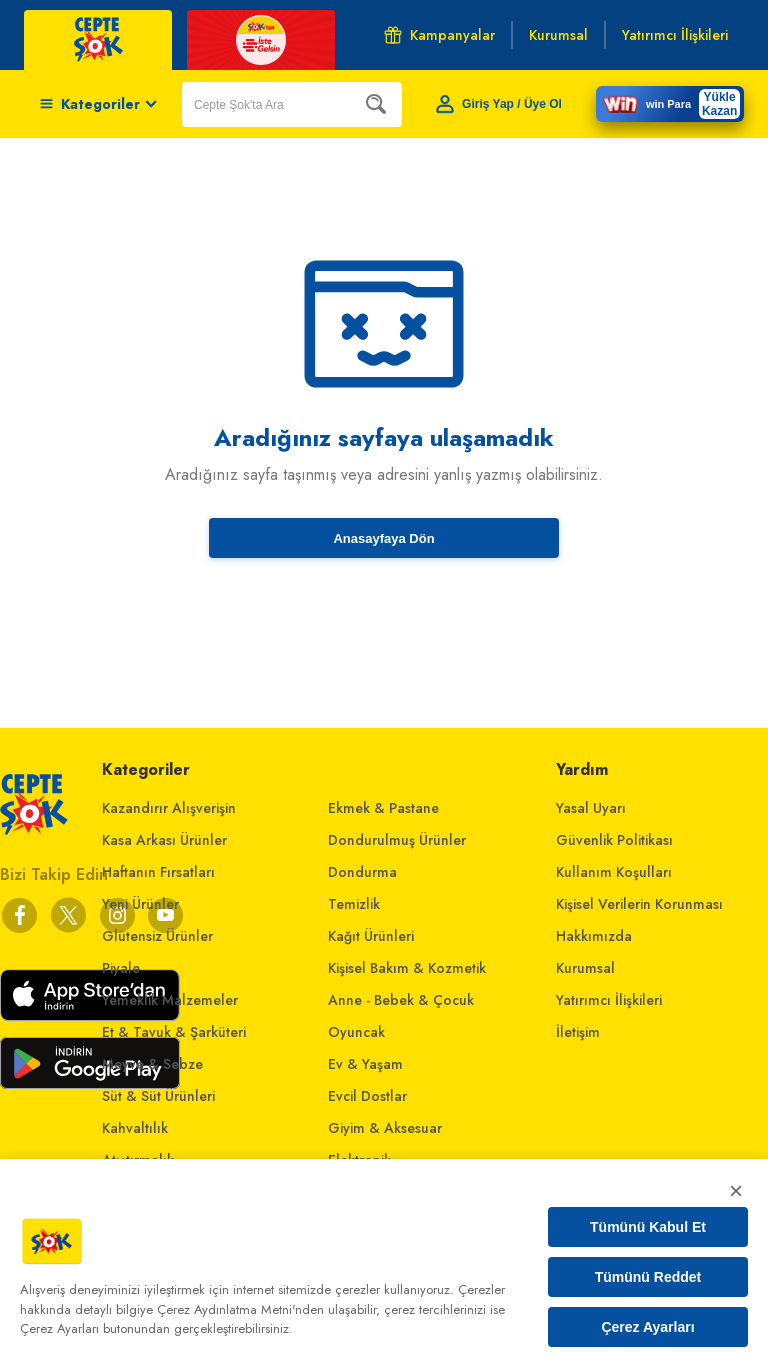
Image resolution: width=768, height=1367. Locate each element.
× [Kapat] (736, 1190)
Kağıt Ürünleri (371, 936)
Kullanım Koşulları (614, 872)
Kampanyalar (439, 35)
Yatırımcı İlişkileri (609, 1000)
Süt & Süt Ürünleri (158, 1096)
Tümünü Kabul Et (648, 1227)
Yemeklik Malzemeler (170, 1000)
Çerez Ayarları (647, 1327)
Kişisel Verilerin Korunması (639, 904)
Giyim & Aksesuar (385, 1128)
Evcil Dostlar (367, 1096)
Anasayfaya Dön (383, 538)
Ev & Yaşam (365, 1064)
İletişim (578, 1032)
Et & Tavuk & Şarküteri (174, 1032)
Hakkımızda (594, 936)
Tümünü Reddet (648, 1277)
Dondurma (362, 872)
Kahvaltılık (135, 1128)
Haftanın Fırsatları (158, 872)
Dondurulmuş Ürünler (397, 840)
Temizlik (354, 904)
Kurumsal (585, 968)
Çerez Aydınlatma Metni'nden (240, 1309)
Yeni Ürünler (140, 904)
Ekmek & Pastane (383, 808)
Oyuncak (356, 1032)
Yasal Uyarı (591, 808)
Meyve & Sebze (152, 1064)
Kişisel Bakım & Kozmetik (407, 968)
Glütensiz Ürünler (157, 936)
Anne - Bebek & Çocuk (401, 1000)
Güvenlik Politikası (614, 840)
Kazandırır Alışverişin (169, 808)
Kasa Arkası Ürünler (164, 840)
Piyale (121, 968)
